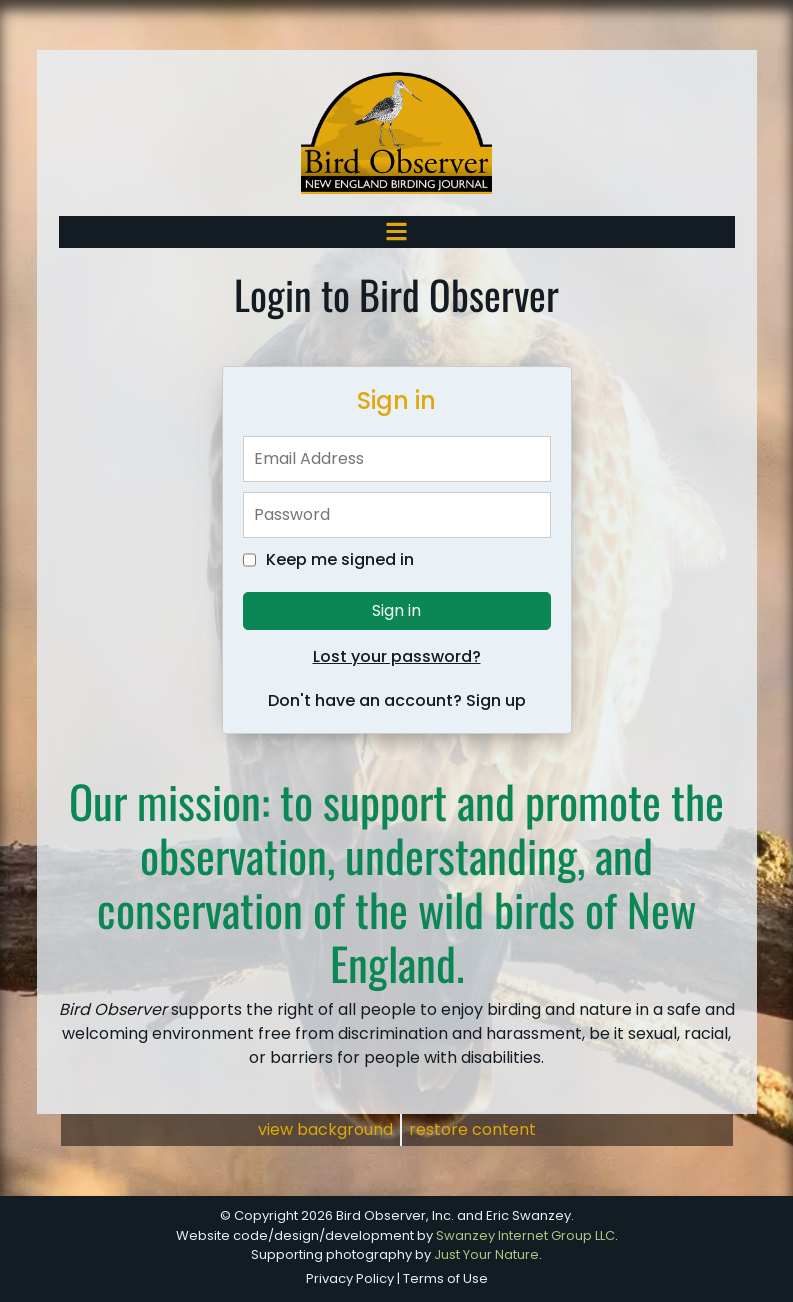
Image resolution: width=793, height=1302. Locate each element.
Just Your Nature (486, 1254)
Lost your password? (397, 656)
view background (325, 1129)
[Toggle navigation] (396, 231)
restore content (472, 1129)
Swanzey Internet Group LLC (525, 1235)
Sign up (496, 700)
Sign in (396, 610)
